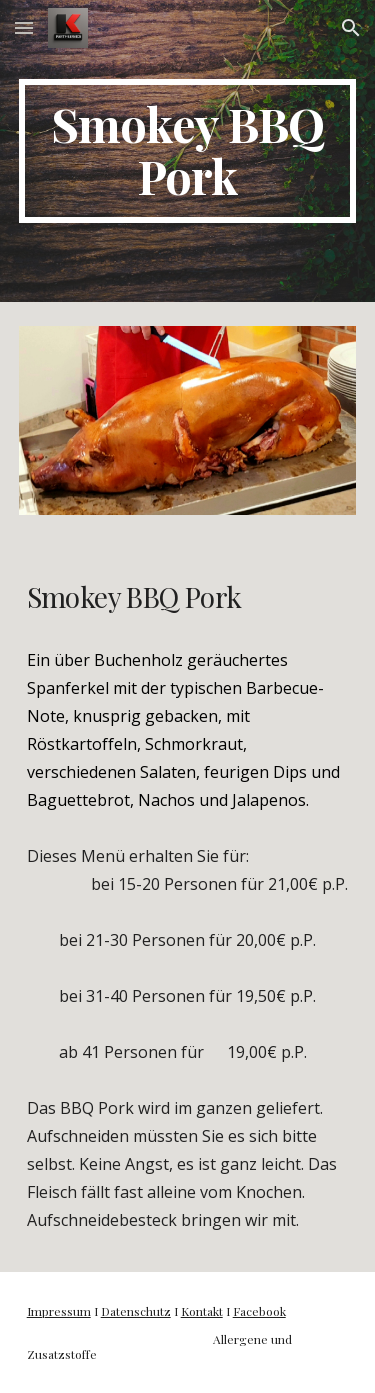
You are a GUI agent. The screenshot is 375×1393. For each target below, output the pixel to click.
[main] (188, 151)
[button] (24, 27)
